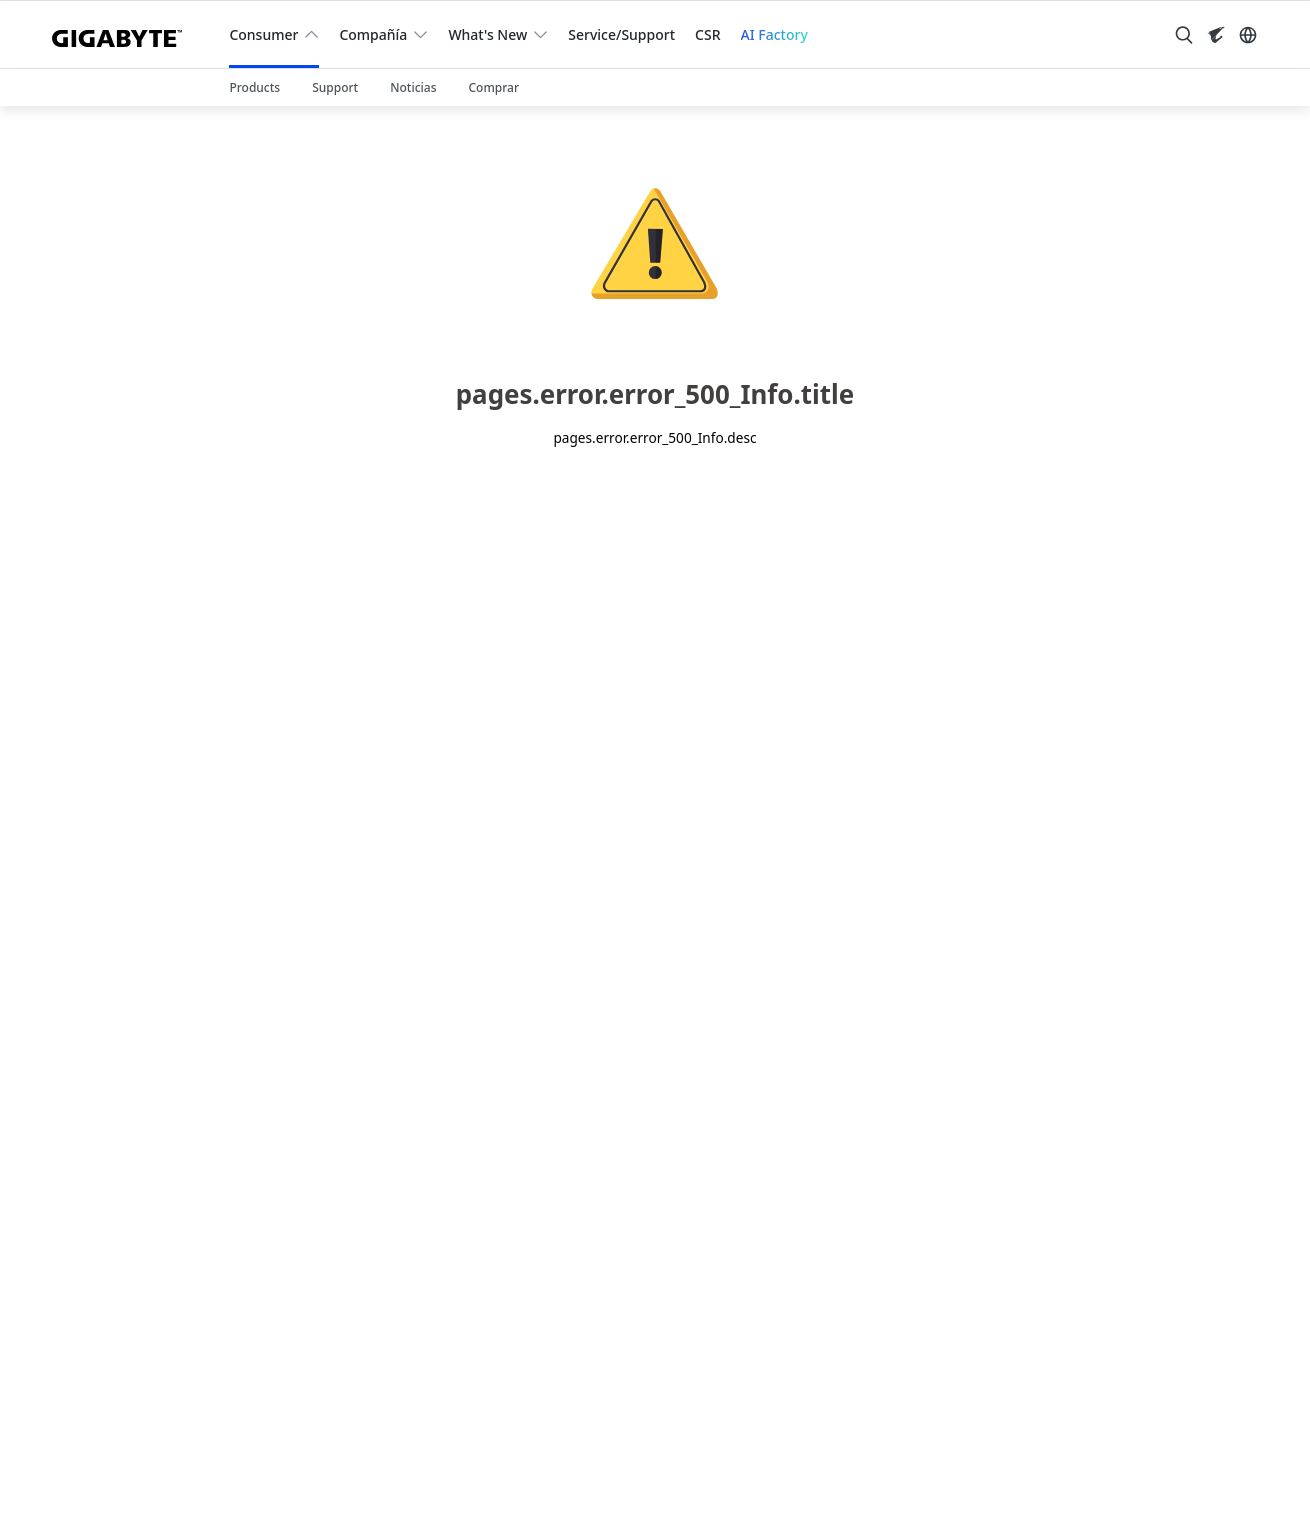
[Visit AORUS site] (1216, 35)
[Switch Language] (1248, 35)
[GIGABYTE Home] (124, 34)
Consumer (263, 34)
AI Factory (774, 34)
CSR (707, 34)
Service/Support (621, 34)
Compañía (373, 34)
